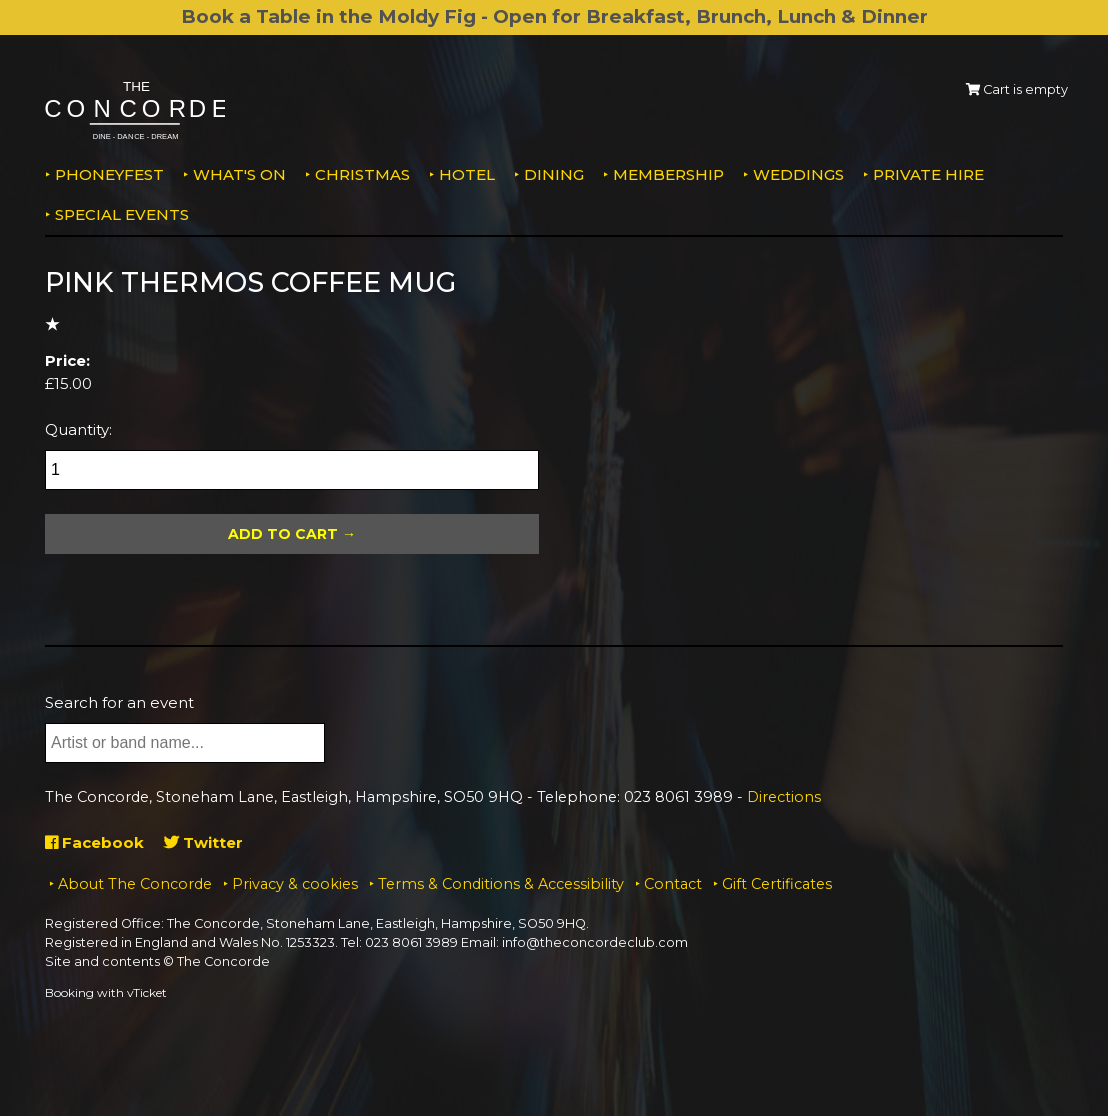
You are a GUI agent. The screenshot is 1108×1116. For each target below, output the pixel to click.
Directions (784, 797)
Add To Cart (283, 534)
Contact (673, 884)
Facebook (94, 842)
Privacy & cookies (295, 884)
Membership (668, 174)
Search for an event (119, 702)
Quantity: (78, 429)
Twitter (203, 842)
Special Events (122, 214)
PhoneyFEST (109, 174)
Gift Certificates (777, 884)
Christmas (362, 174)
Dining (554, 174)
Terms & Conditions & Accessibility (501, 884)
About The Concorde (135, 884)
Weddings (798, 174)
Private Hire (928, 174)
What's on (239, 174)
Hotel (467, 174)
